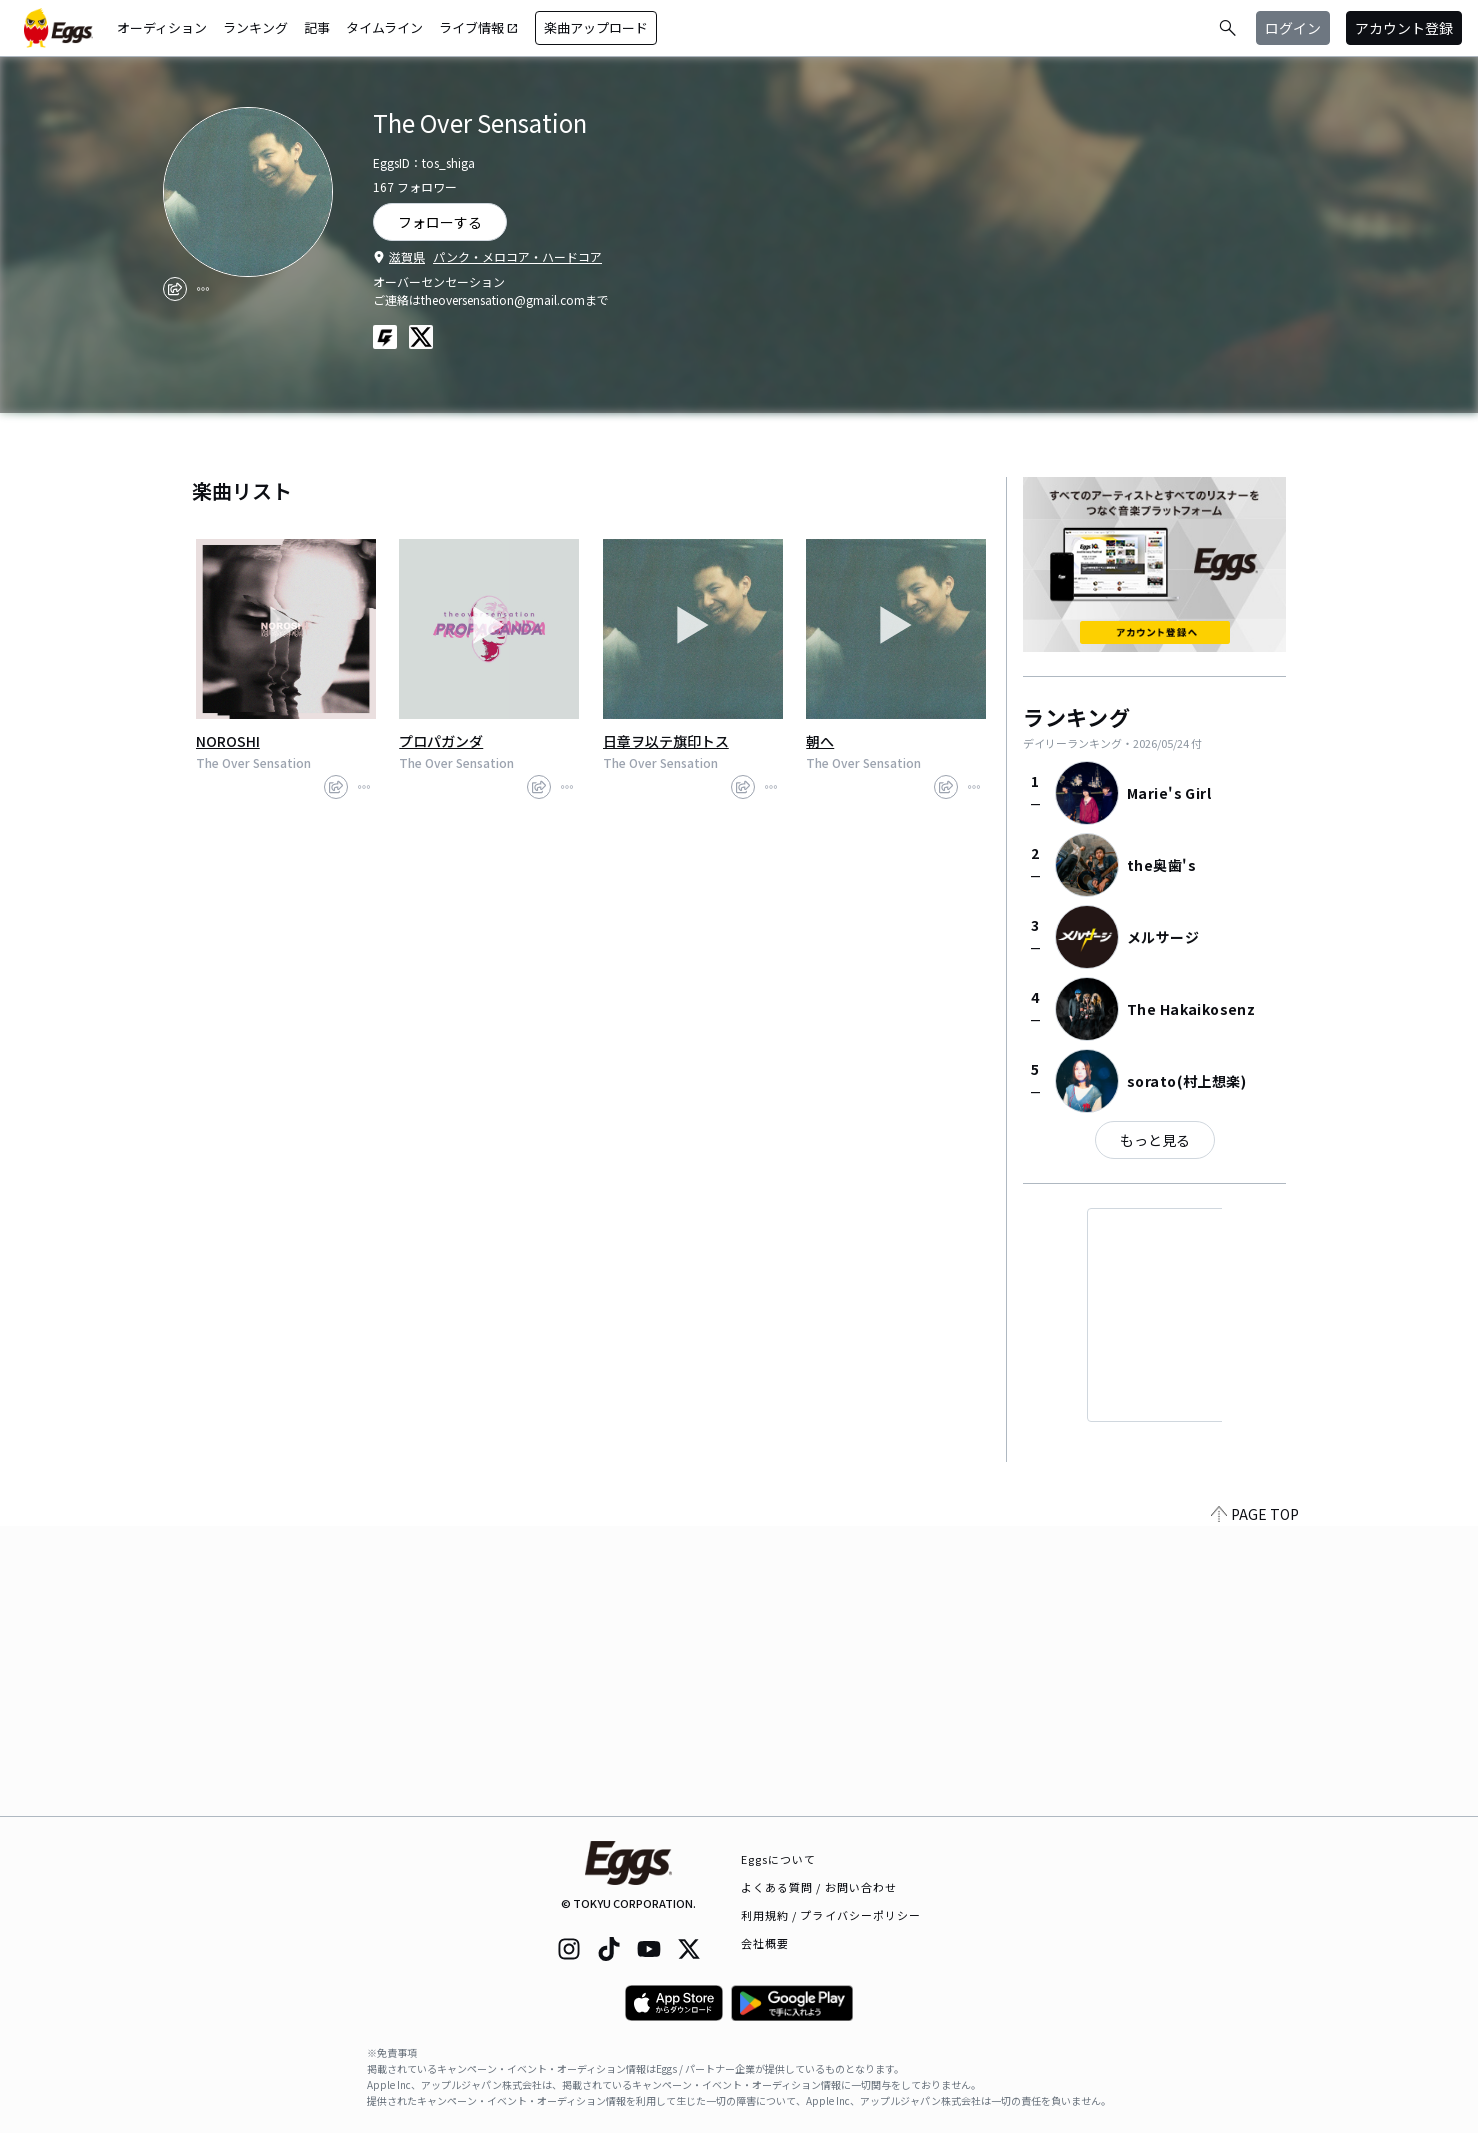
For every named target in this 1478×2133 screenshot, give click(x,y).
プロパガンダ (441, 741)
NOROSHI (228, 741)
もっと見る (1155, 1140)
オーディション (162, 27)
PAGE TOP (1255, 1804)
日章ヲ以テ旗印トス (666, 741)
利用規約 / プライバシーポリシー (831, 1915)
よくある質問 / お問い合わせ (819, 1887)
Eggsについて (779, 1859)
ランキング (255, 27)
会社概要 (765, 1943)
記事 (317, 27)
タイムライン (384, 27)
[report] (203, 289)
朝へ (820, 741)
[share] (175, 289)
